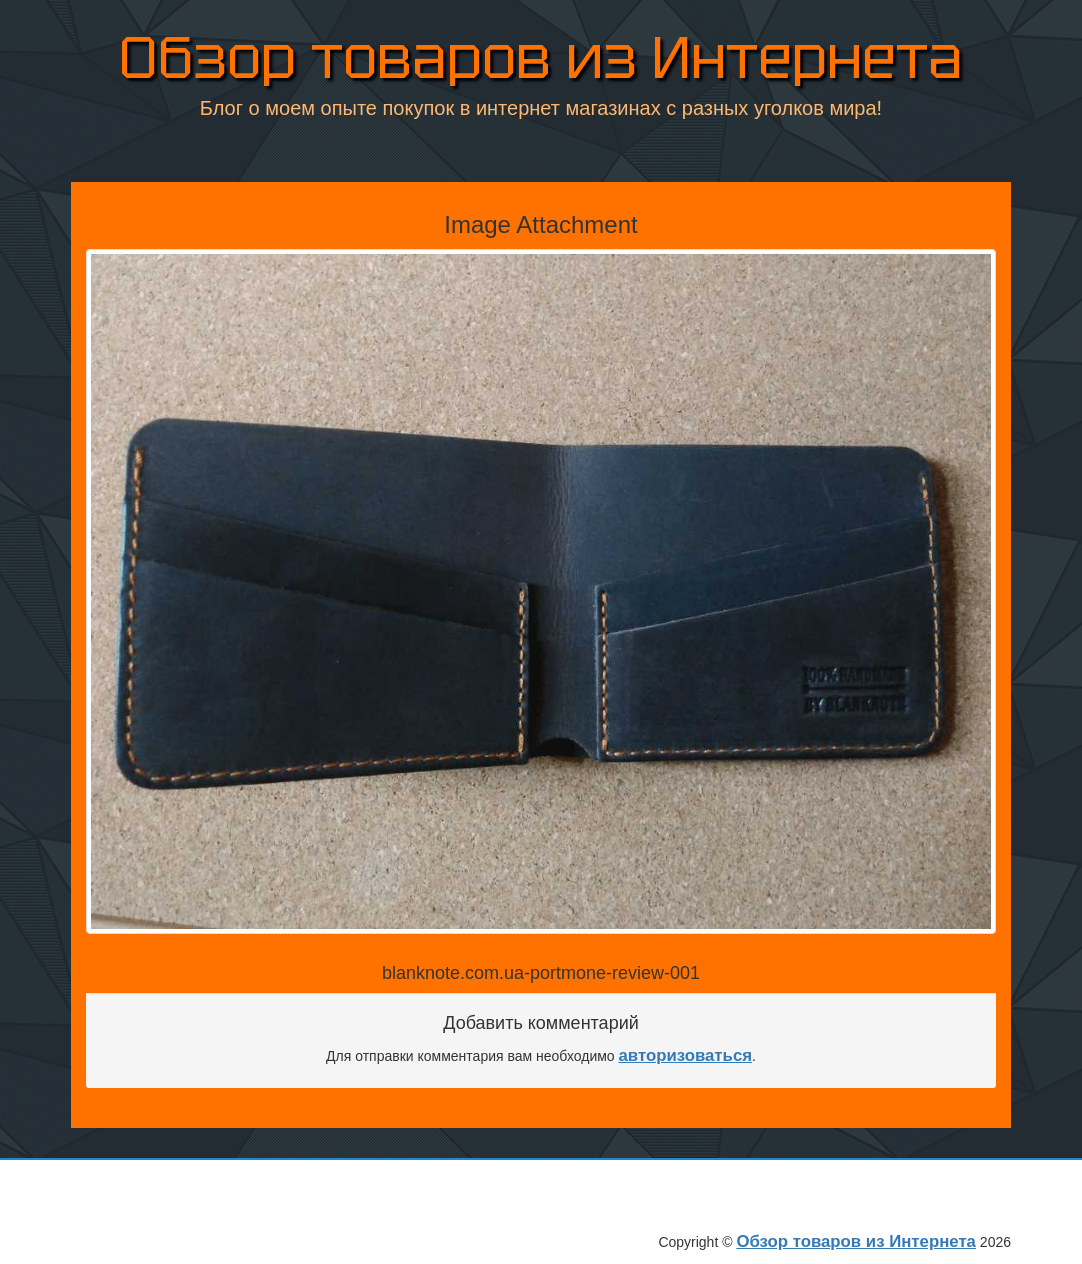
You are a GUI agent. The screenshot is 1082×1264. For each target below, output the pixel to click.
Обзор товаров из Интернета (541, 59)
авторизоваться (686, 1055)
